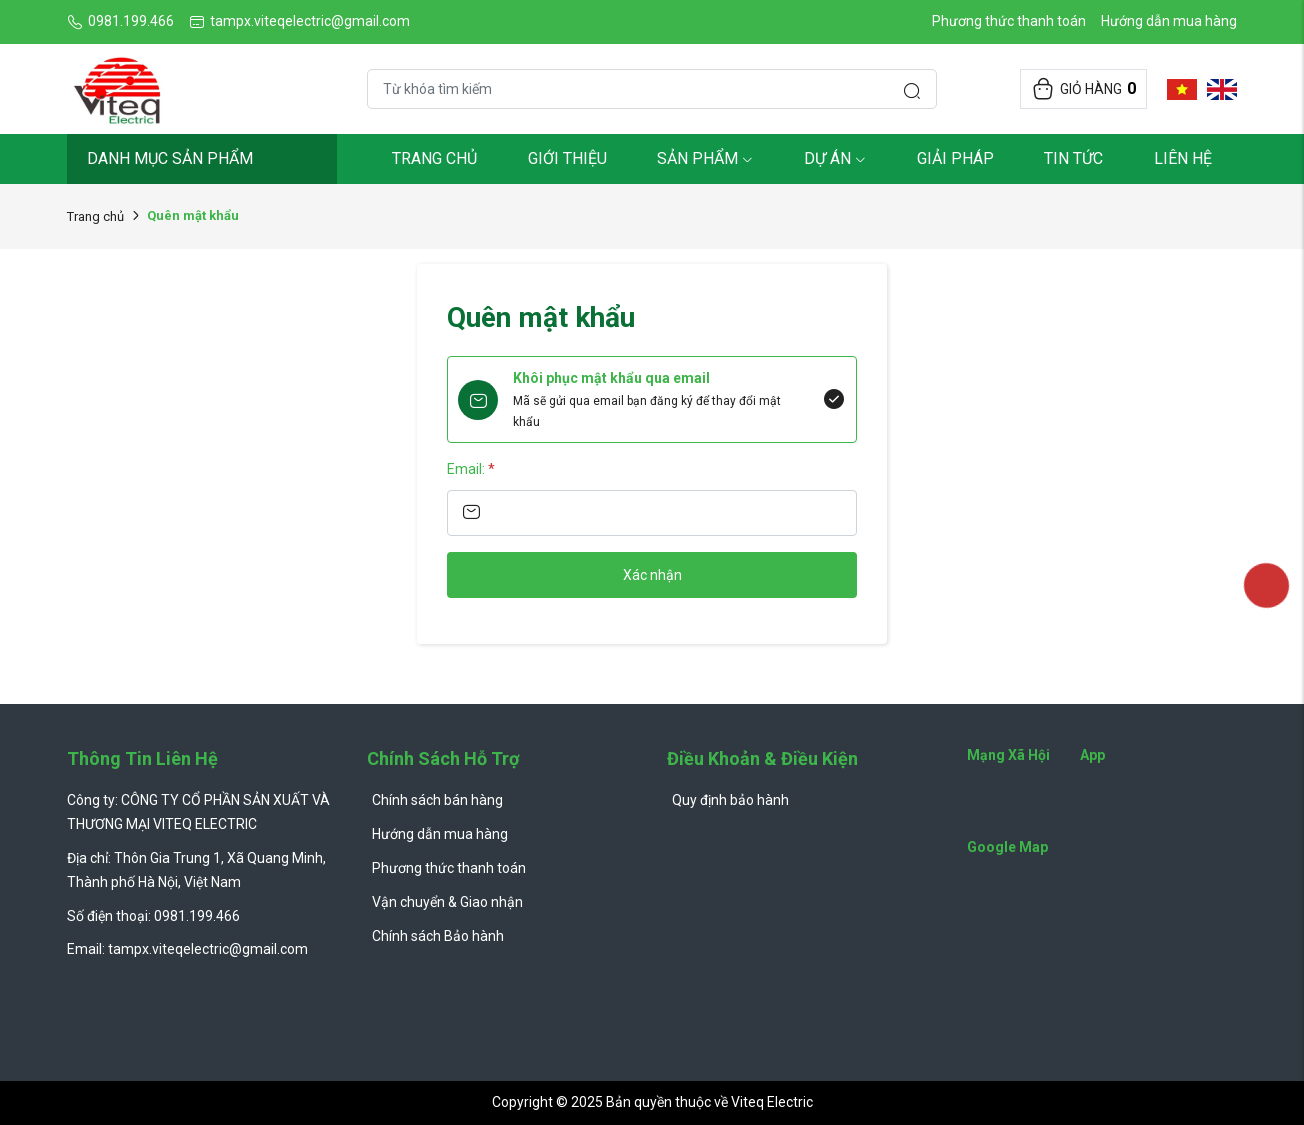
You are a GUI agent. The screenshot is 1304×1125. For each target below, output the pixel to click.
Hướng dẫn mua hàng (1169, 21)
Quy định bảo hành (730, 800)
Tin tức (1073, 158)
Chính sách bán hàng (437, 800)
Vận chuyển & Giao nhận (447, 902)
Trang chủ (434, 158)
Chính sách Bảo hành (438, 936)
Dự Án (835, 158)
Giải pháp (955, 158)
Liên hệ (1183, 158)
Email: (471, 469)
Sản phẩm (705, 158)
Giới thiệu (567, 158)
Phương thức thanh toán (1009, 21)
